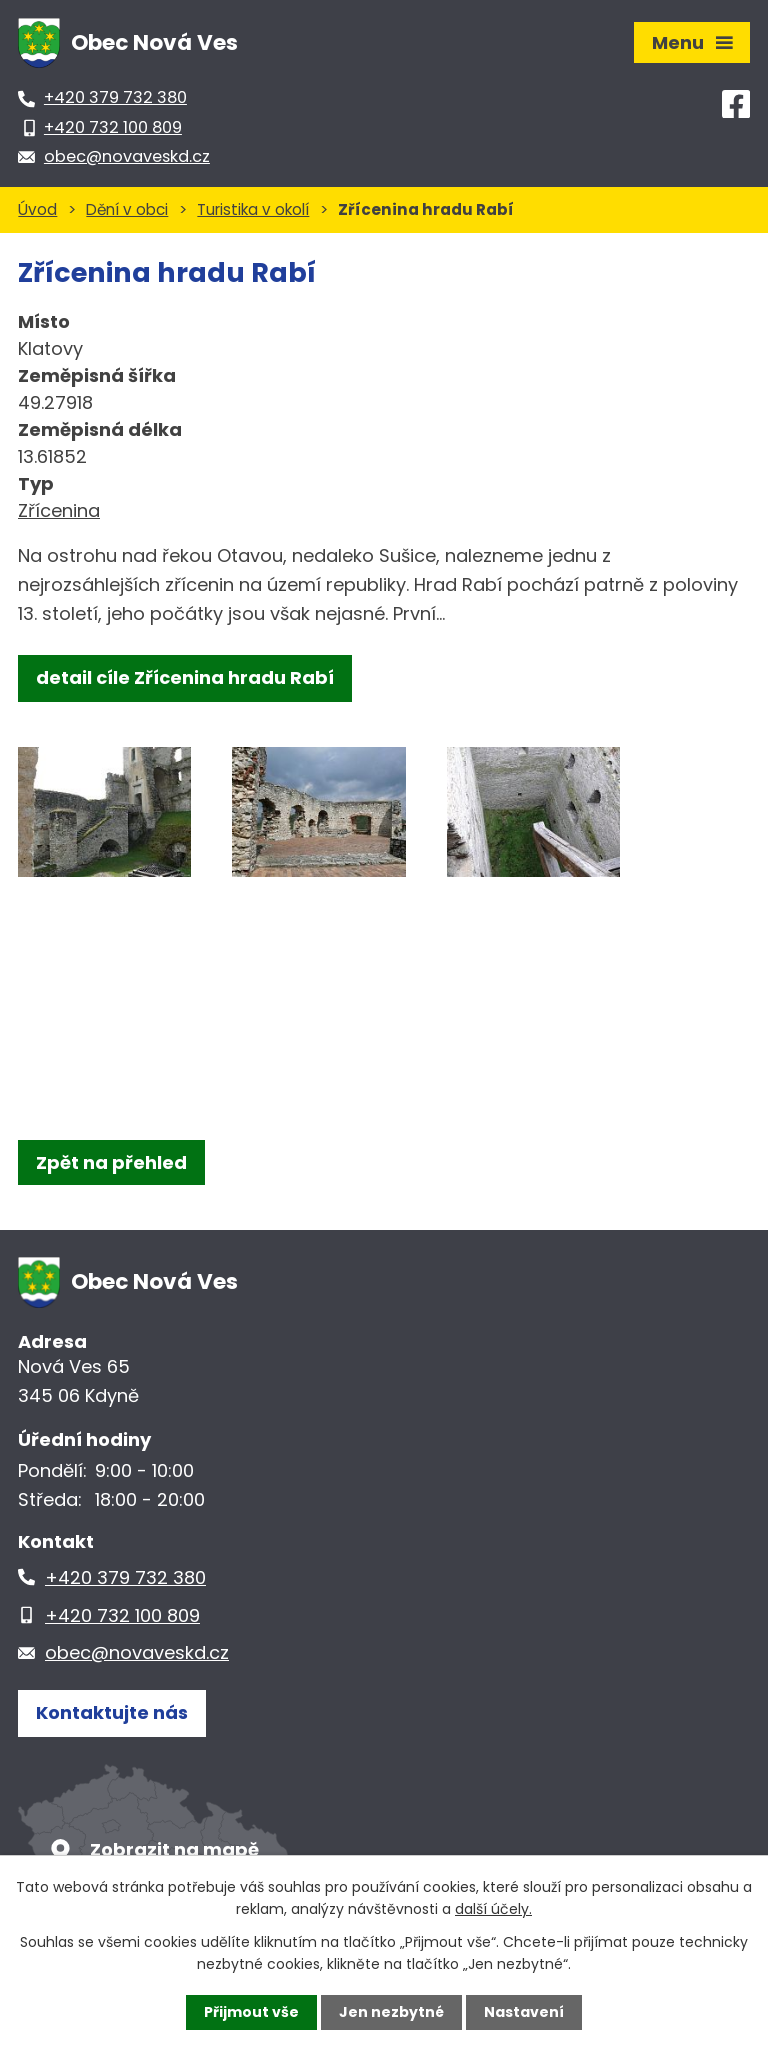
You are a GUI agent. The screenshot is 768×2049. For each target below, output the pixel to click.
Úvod (37, 209)
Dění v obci (127, 209)
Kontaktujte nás (112, 1712)
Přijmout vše (251, 2012)
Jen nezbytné (391, 2012)
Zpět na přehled (111, 1162)
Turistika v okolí (253, 209)
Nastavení (524, 2012)
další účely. (493, 1909)
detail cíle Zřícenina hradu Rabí (185, 677)
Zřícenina (59, 510)
